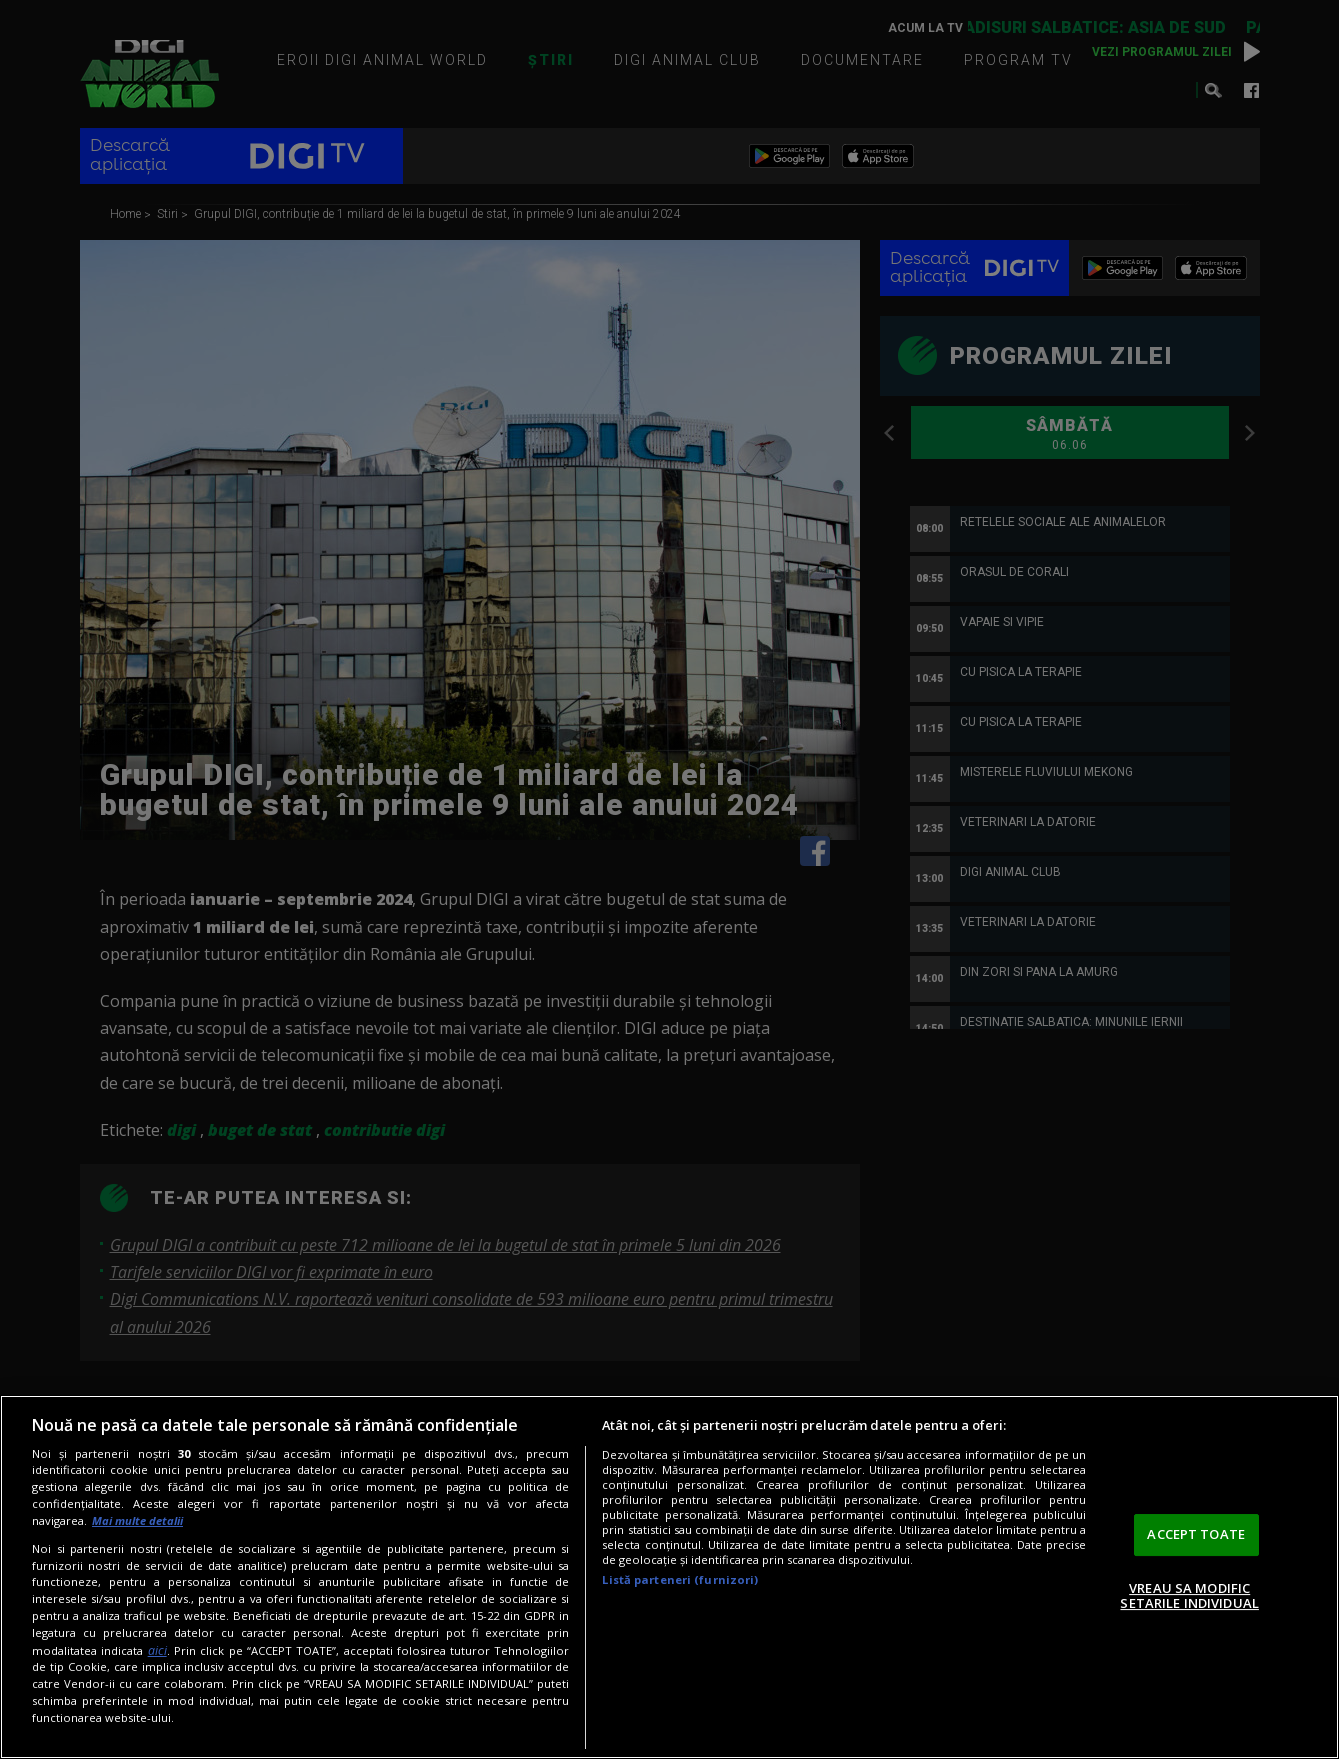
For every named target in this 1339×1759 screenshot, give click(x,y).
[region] (669, 1577)
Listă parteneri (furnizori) (680, 1579)
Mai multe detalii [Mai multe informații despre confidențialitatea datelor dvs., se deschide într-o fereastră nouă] (137, 1520)
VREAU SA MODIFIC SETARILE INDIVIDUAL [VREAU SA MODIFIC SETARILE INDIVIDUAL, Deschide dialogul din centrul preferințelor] (1189, 1596)
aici (157, 1650)
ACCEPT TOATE (1196, 1534)
